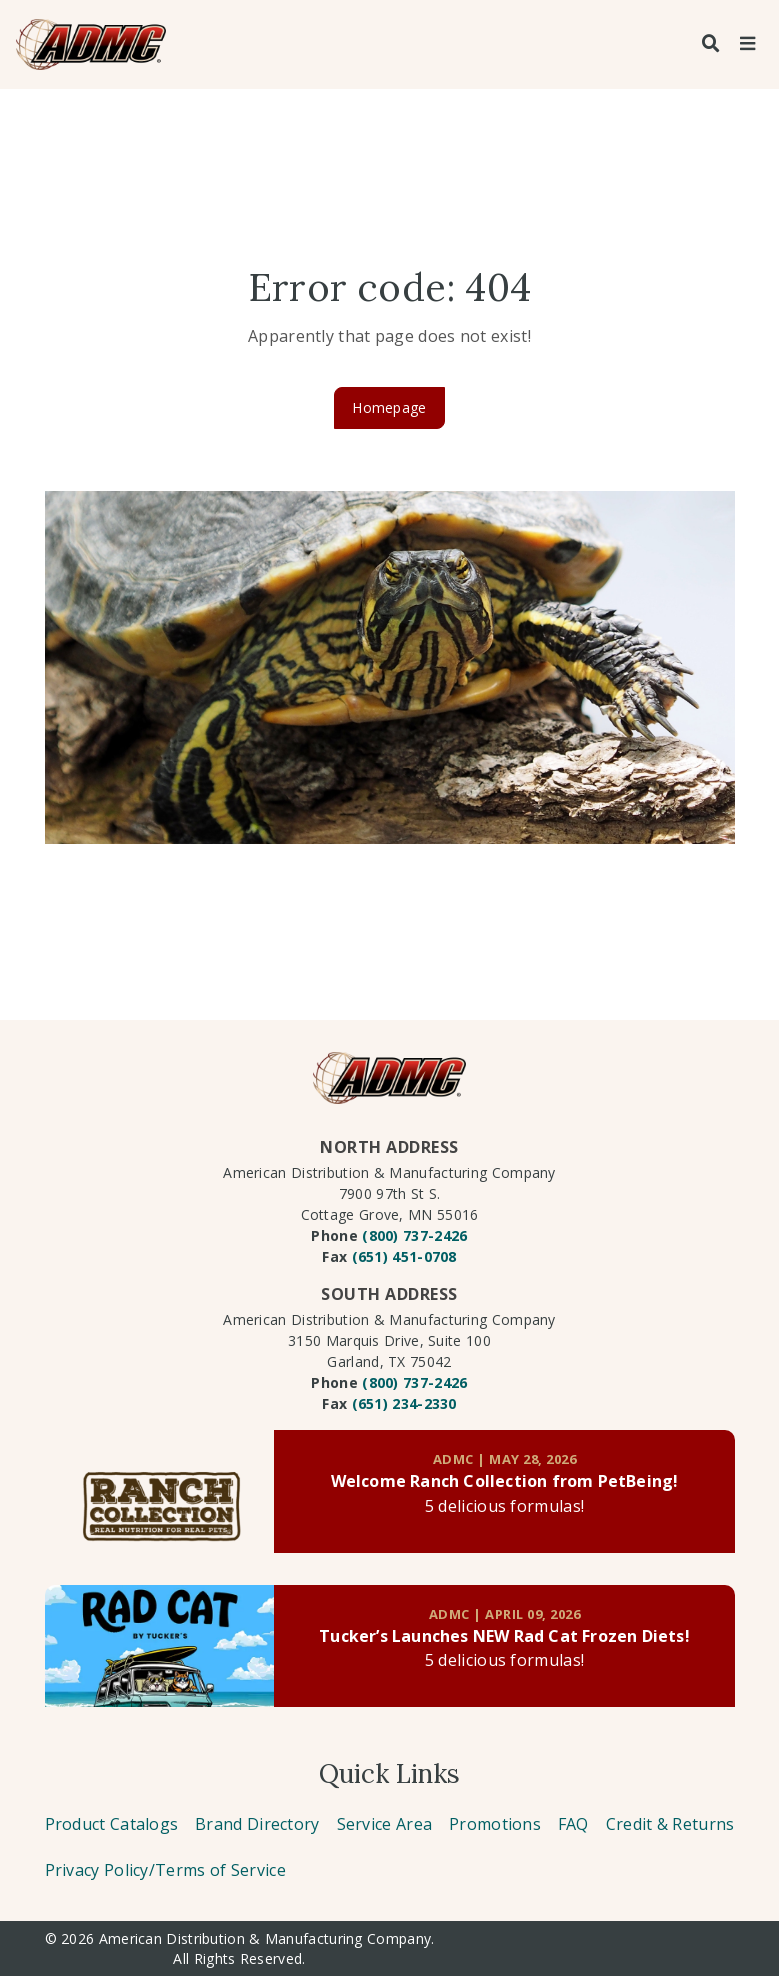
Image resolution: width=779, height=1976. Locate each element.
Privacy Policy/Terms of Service (165, 1870)
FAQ (573, 1824)
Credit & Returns (670, 1824)
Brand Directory (257, 1824)
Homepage (389, 407)
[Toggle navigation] (747, 44)
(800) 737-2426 (414, 1235)
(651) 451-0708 (404, 1256)
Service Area (385, 1824)
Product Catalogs (112, 1824)
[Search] (711, 44)
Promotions (495, 1824)
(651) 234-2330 (404, 1403)
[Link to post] (160, 1491)
